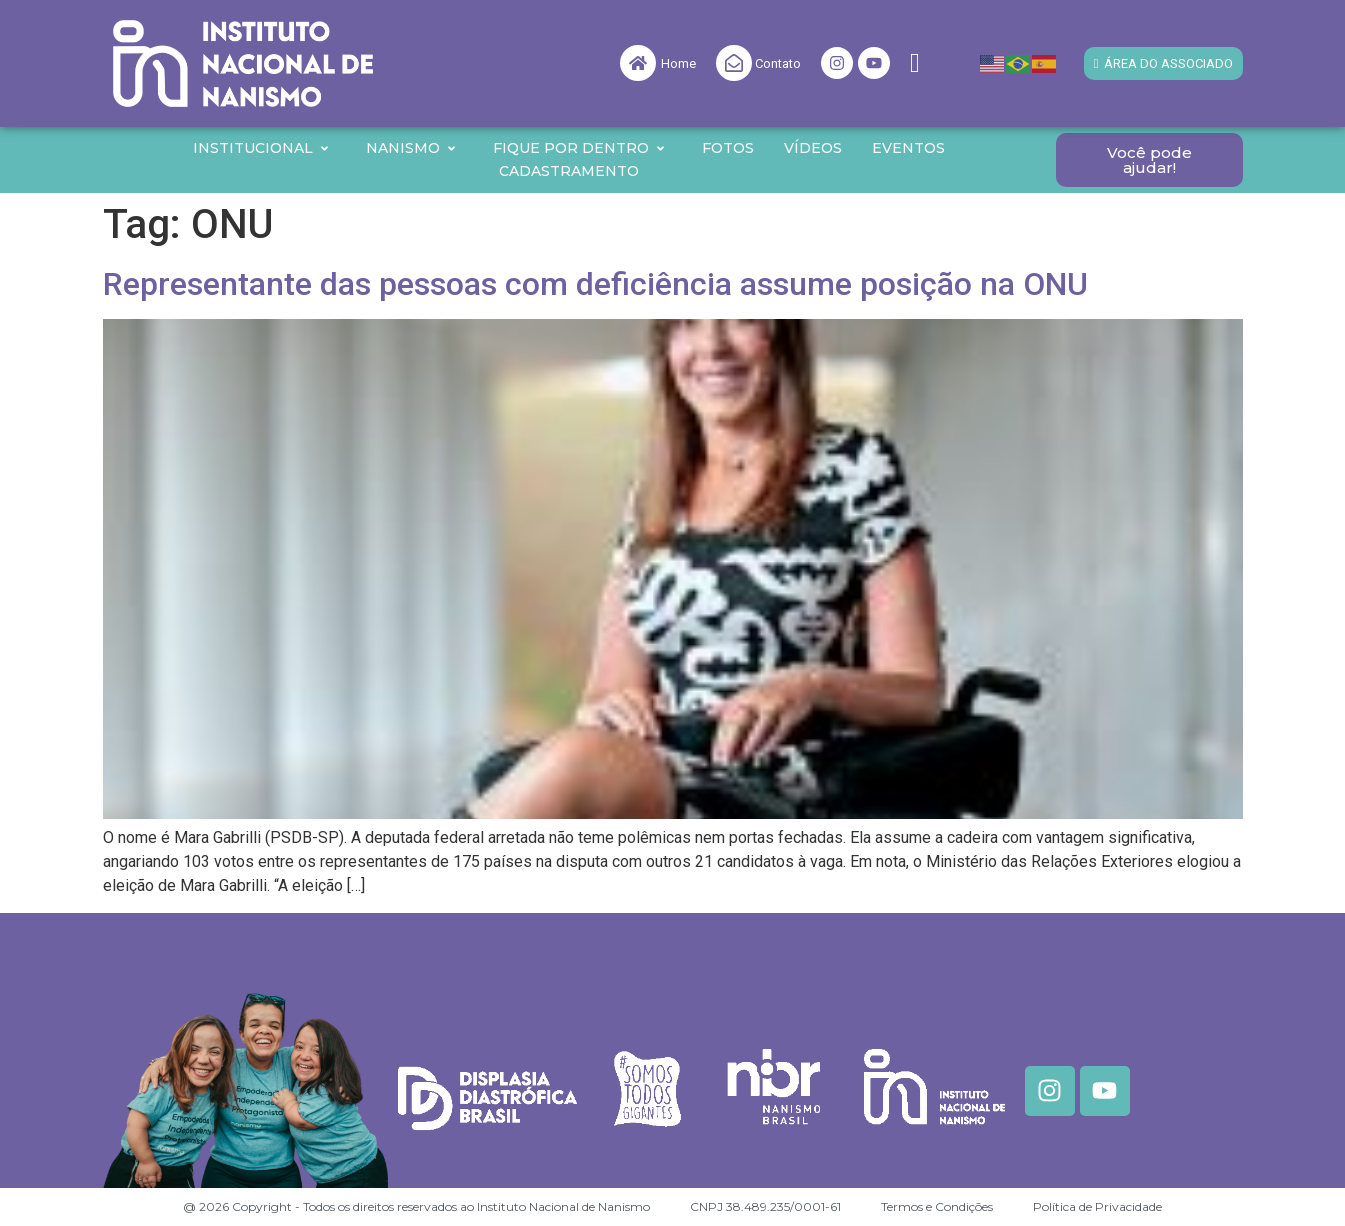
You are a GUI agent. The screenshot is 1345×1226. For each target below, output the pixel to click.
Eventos (908, 148)
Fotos (728, 148)
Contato (778, 63)
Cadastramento (569, 171)
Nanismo (411, 148)
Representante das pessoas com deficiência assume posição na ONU (595, 284)
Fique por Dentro (579, 148)
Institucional (261, 148)
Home (678, 63)
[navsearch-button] (915, 63)
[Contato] (734, 63)
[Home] (638, 63)
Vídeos (813, 148)
